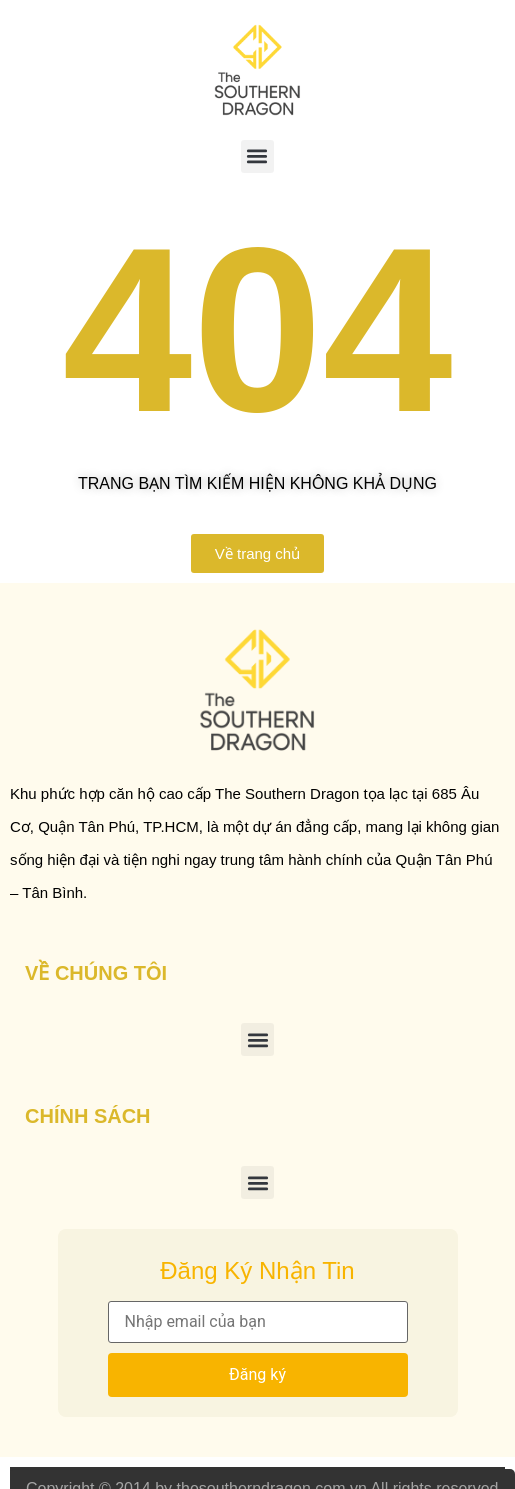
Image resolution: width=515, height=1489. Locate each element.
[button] (257, 156)
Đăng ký (257, 1374)
